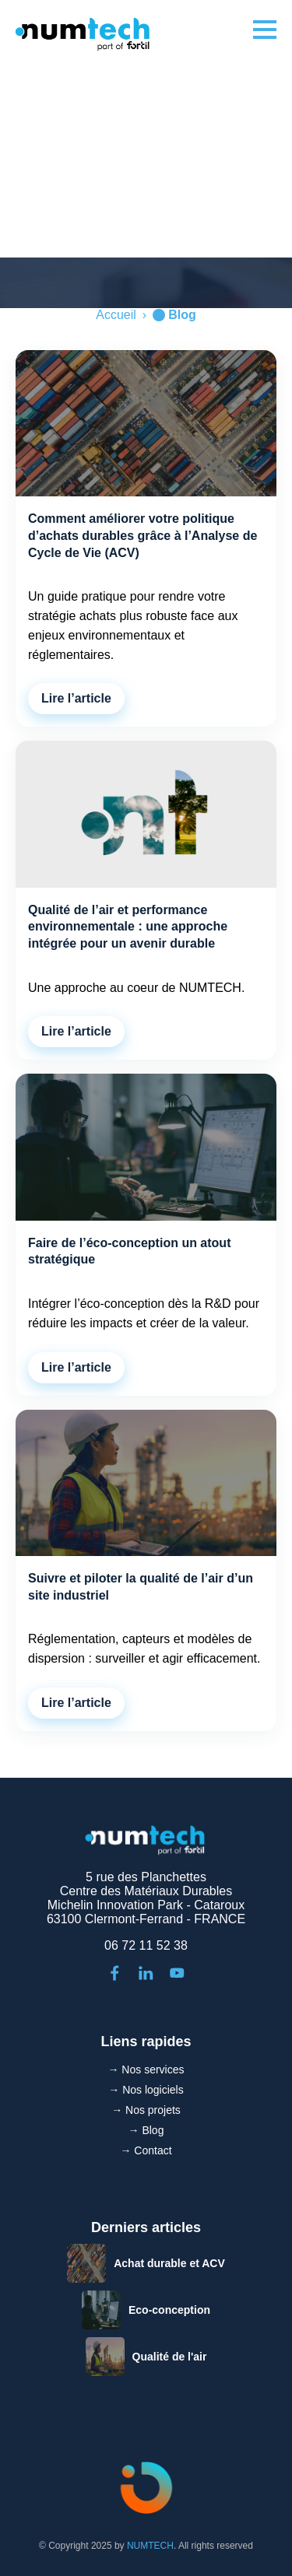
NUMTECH (150, 2545)
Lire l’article (76, 698)
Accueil (116, 314)
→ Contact (145, 2150)
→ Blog (146, 2130)
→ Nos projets (146, 2110)
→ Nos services (145, 2069)
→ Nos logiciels (145, 2090)
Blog (182, 314)
